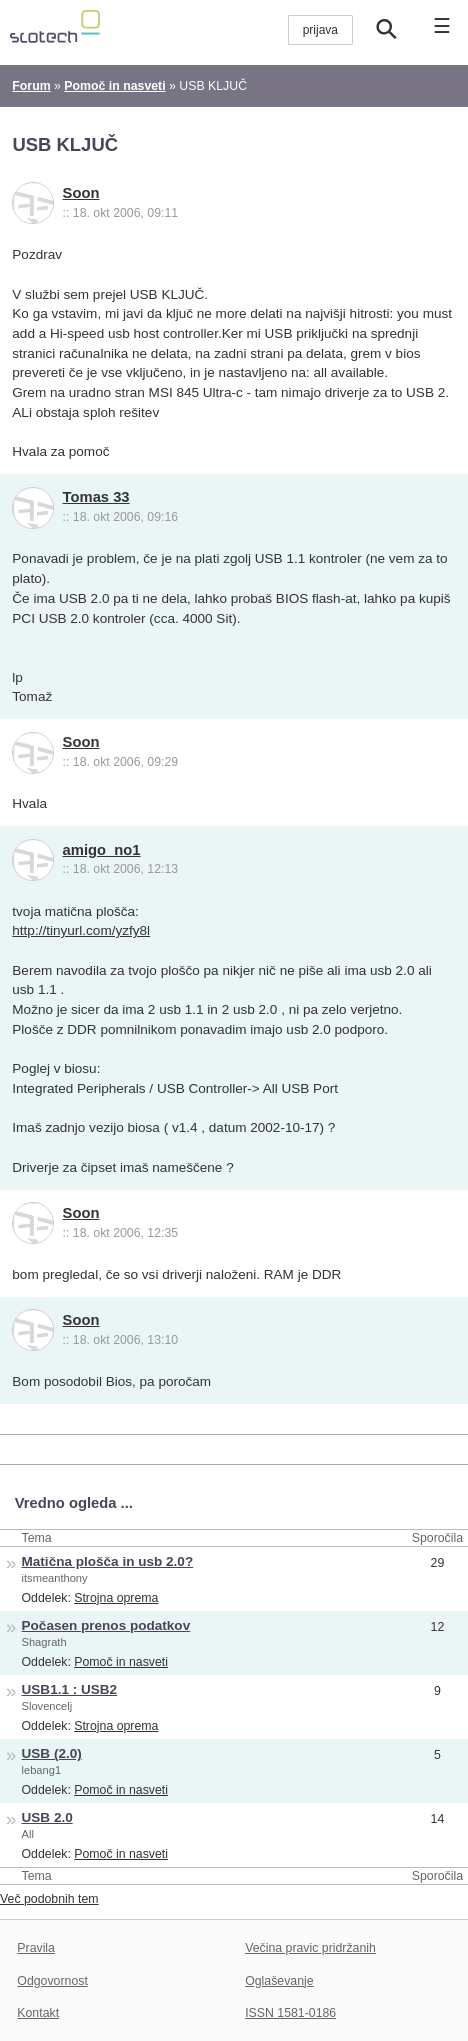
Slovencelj (47, 1706)
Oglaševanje (279, 1981)
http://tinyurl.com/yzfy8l (81, 930)
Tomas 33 (96, 497)
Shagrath (44, 1642)
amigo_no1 (102, 850)
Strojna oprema (116, 1598)
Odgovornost (52, 1981)
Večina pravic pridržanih (310, 1948)
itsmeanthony (55, 1578)
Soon (81, 193)
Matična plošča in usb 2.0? (108, 1561)
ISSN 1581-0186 (290, 2013)
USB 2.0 (47, 1817)
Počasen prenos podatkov (106, 1625)
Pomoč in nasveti (121, 1662)
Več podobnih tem (49, 1899)
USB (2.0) (52, 1753)
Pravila (36, 1948)
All (28, 1834)
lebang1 (42, 1770)
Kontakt (38, 2013)
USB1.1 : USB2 (70, 1689)
